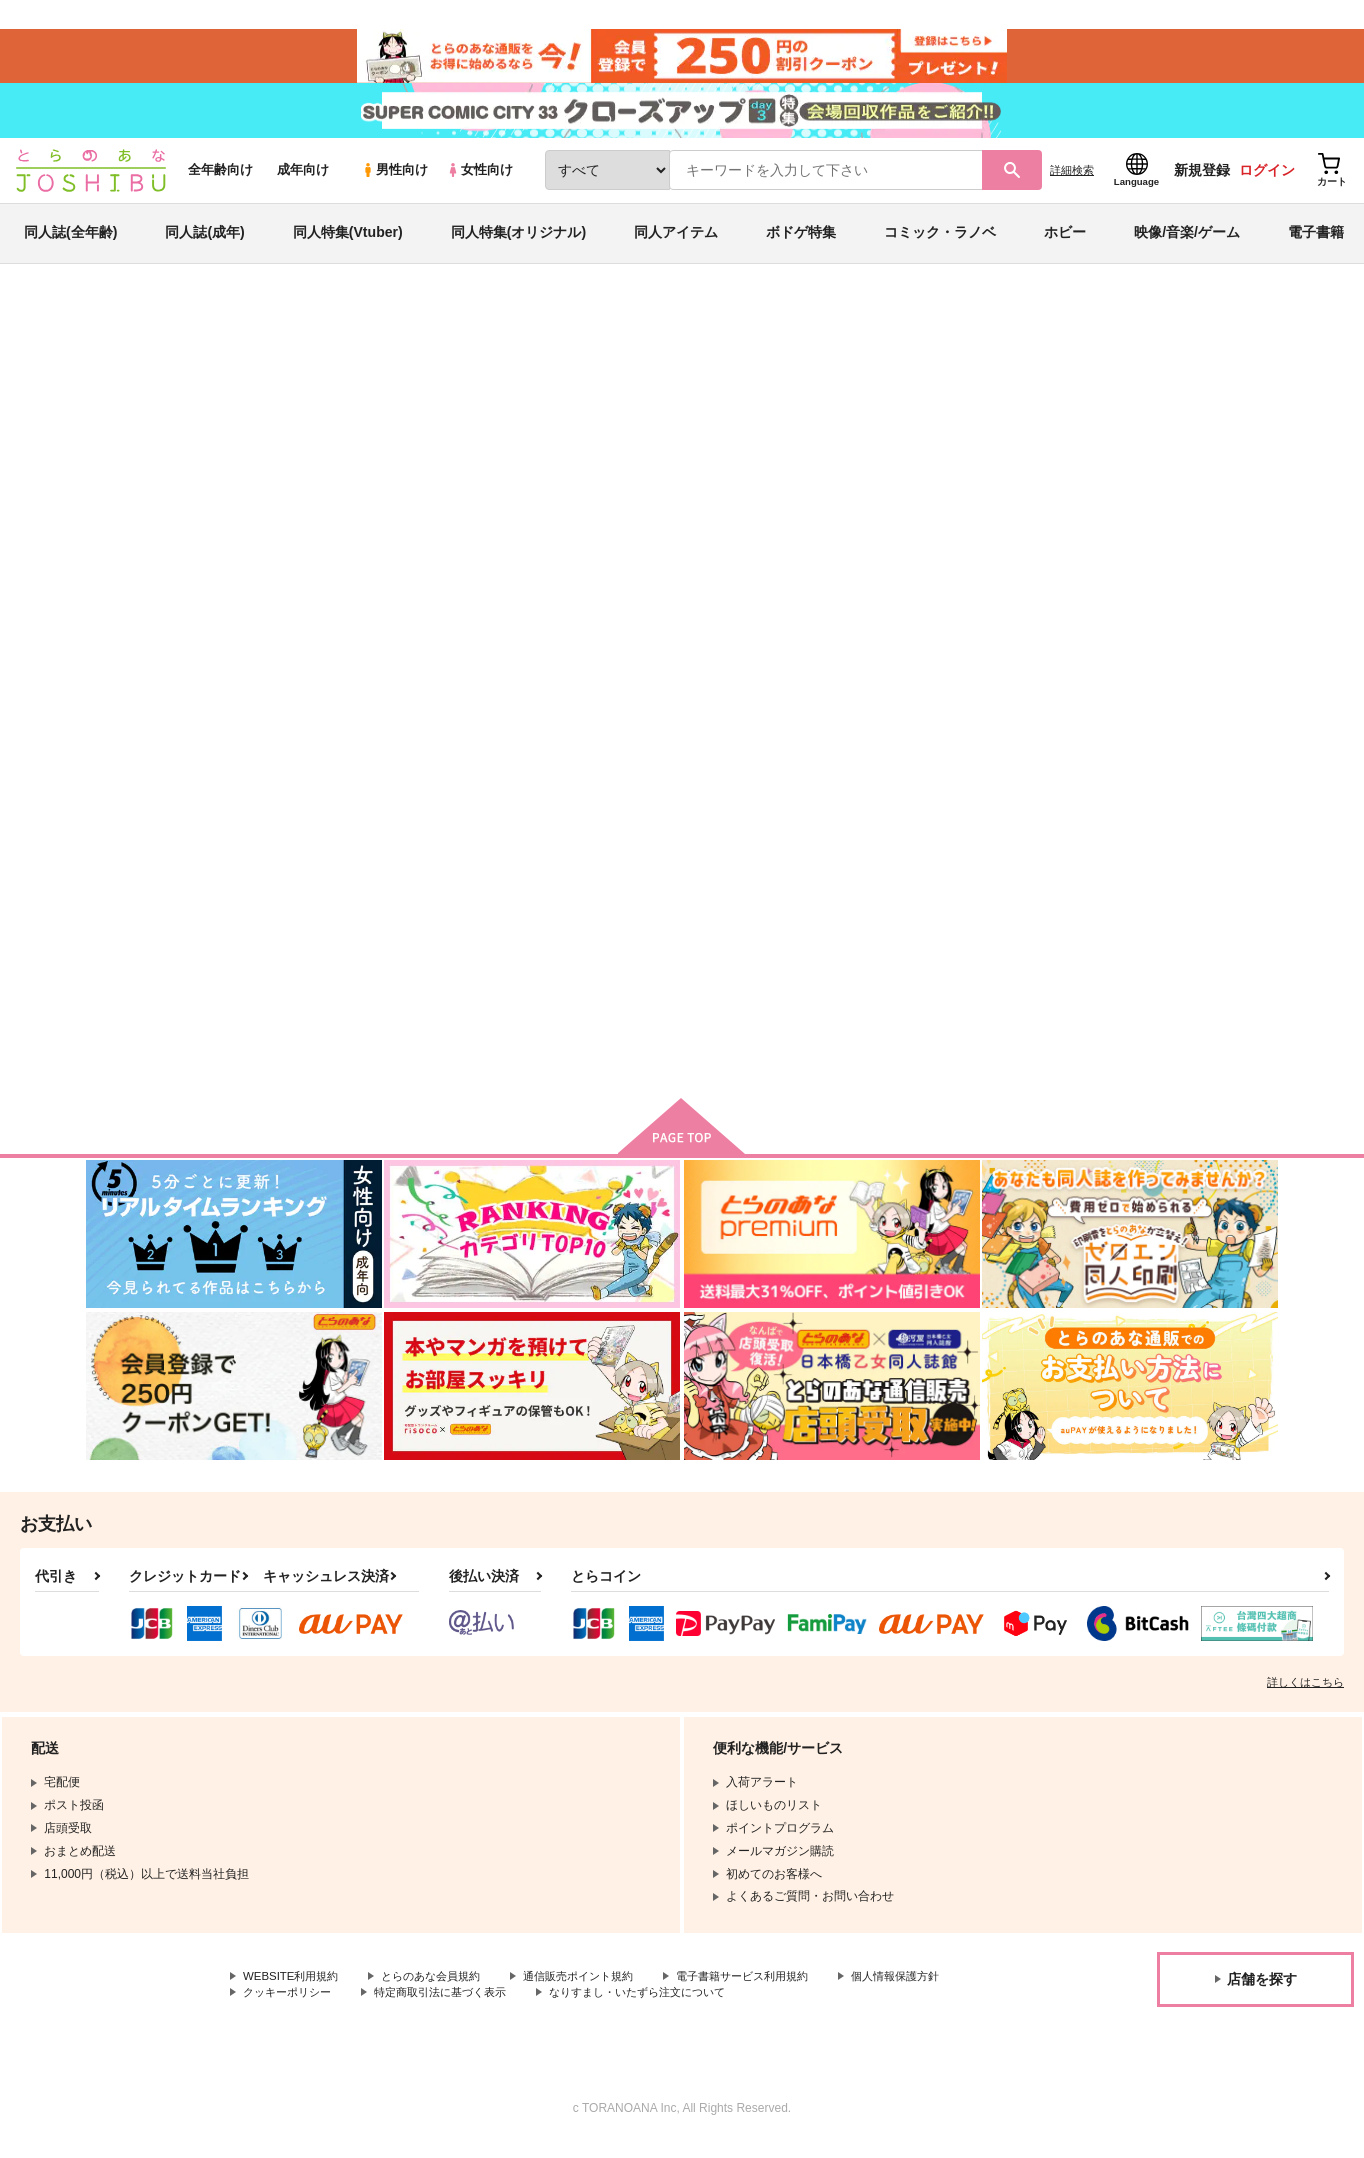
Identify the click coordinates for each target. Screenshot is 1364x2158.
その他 (900, 426)
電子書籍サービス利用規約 (774, 1989)
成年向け (303, 181)
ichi (213, 426)
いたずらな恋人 (774, 426)
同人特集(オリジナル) (518, 244)
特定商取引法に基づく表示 (593, 2006)
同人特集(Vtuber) (348, 244)
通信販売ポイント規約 (599, 1989)
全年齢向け (220, 181)
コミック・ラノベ (940, 244)
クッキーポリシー (430, 2006)
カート (641, 1043)
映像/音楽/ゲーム (1187, 244)
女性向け (479, 181)
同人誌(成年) (204, 244)
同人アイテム (676, 244)
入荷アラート (978, 384)
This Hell (669, 426)
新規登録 (1202, 181)
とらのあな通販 (124, 331)
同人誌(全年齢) (70, 244)
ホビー (1065, 244)
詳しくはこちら (1305, 1695)
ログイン (1267, 181)
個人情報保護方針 (291, 2006)
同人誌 (203, 331)
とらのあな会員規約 (442, 1989)
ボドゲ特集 (801, 244)
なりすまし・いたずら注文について (804, 2006)
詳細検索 (1072, 181)
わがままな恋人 (750, 895)
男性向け (394, 181)
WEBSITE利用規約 (294, 1989)
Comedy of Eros (950, 895)
